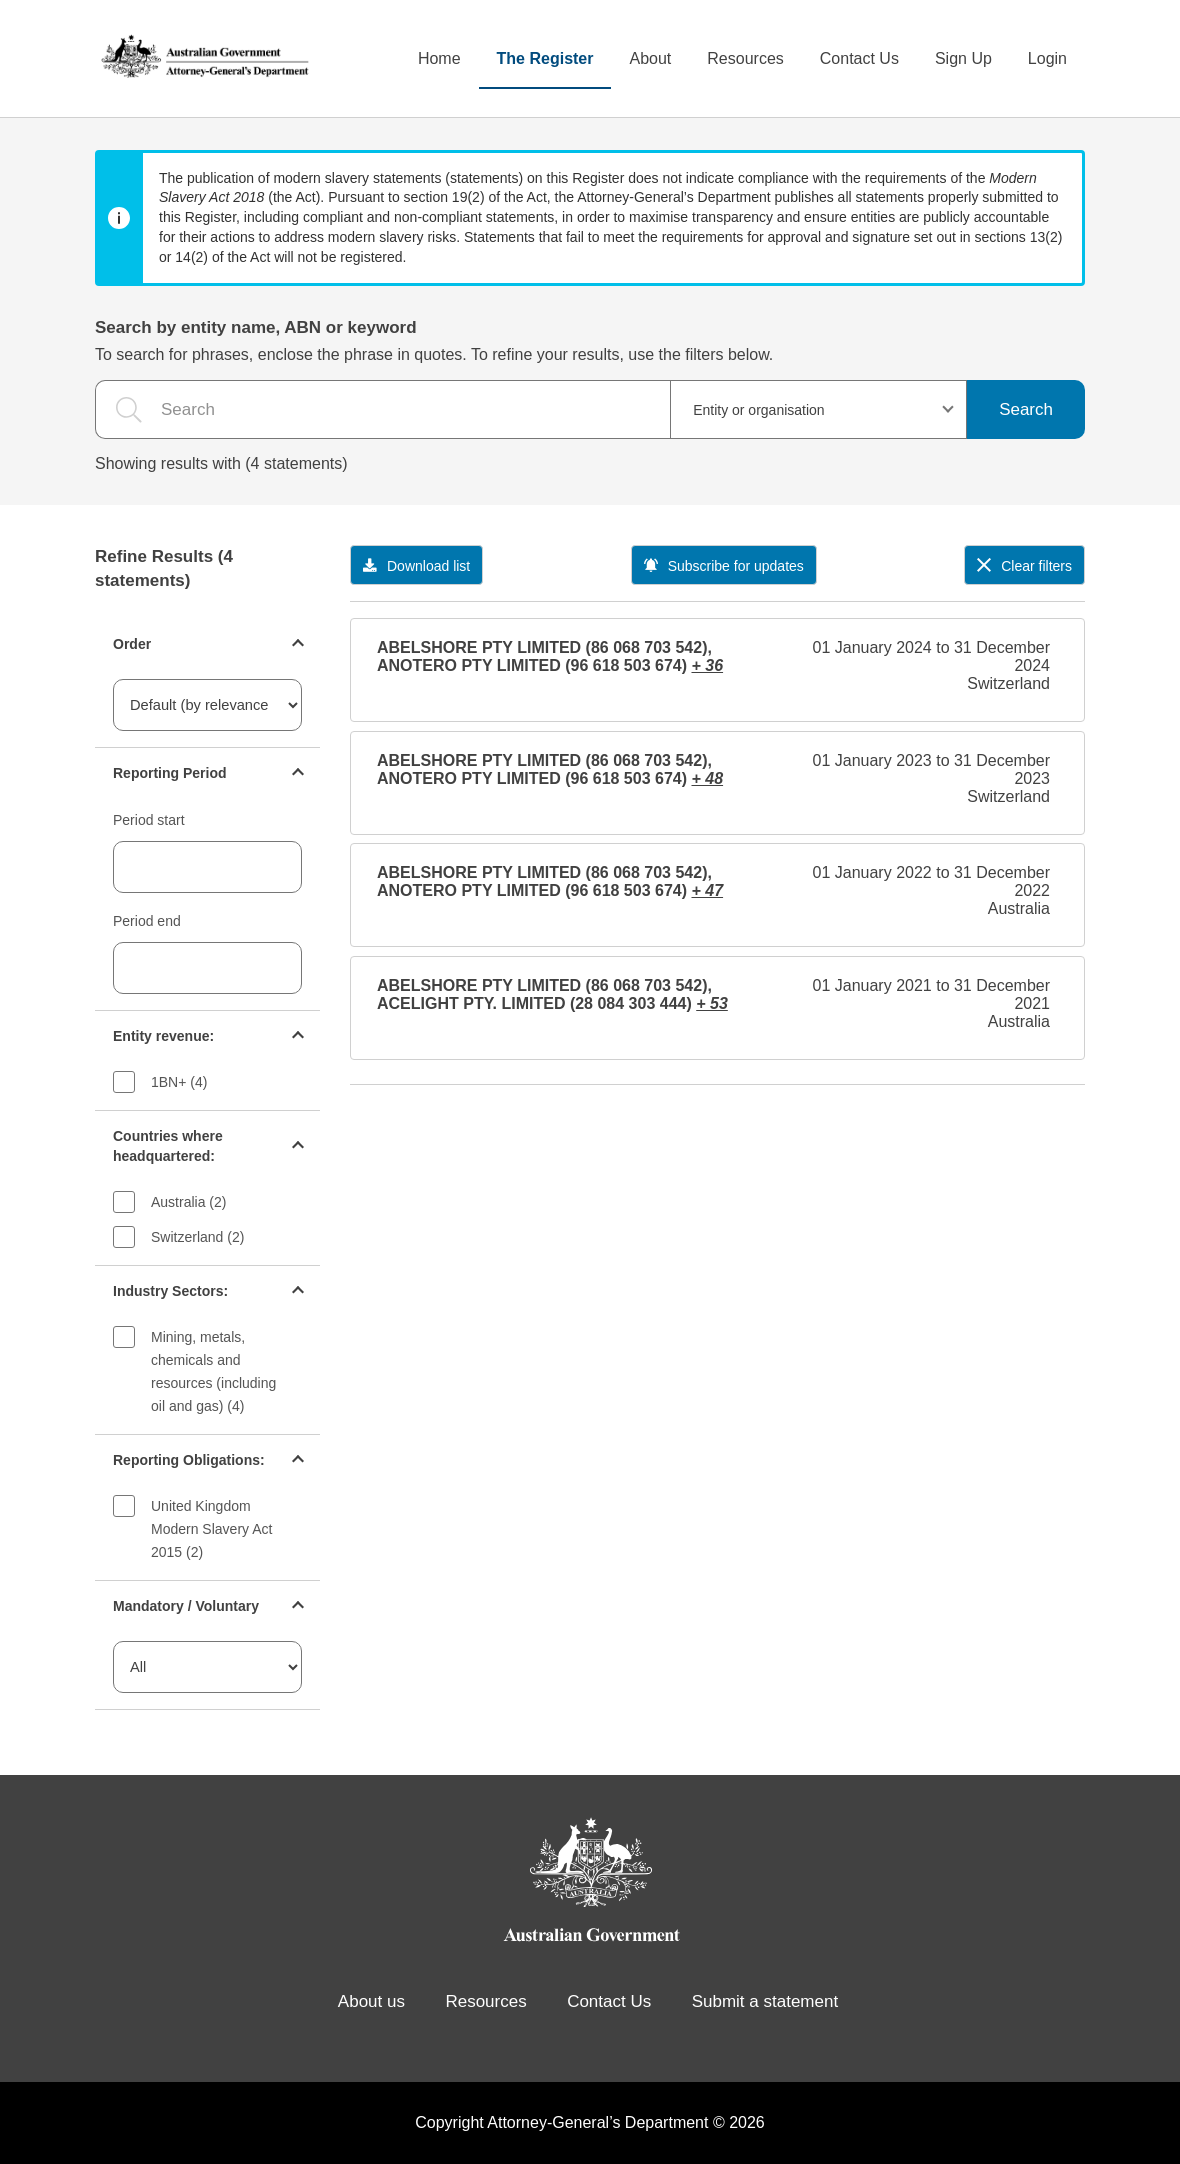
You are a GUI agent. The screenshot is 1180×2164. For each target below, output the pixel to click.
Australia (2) (188, 1202)
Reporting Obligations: (189, 1460)
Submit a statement (765, 2001)
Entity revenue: (163, 1036)
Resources (745, 58)
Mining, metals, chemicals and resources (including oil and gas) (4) (213, 1371)
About (650, 58)
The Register (545, 58)
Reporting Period (170, 773)
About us (371, 2001)
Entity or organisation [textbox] (759, 410)
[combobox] (818, 409)
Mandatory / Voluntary (186, 1606)
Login (1047, 58)
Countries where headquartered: (168, 1146)
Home (439, 58)
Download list (416, 566)
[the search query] (382, 409)
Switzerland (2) (197, 1237)
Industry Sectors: (170, 1291)
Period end (147, 921)
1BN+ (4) (179, 1082)
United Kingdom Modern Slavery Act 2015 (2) (211, 1529)
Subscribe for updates (724, 566)
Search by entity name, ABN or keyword (256, 327)
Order (132, 644)
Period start (149, 820)
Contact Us (859, 58)
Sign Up (963, 58)
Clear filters (1024, 566)
